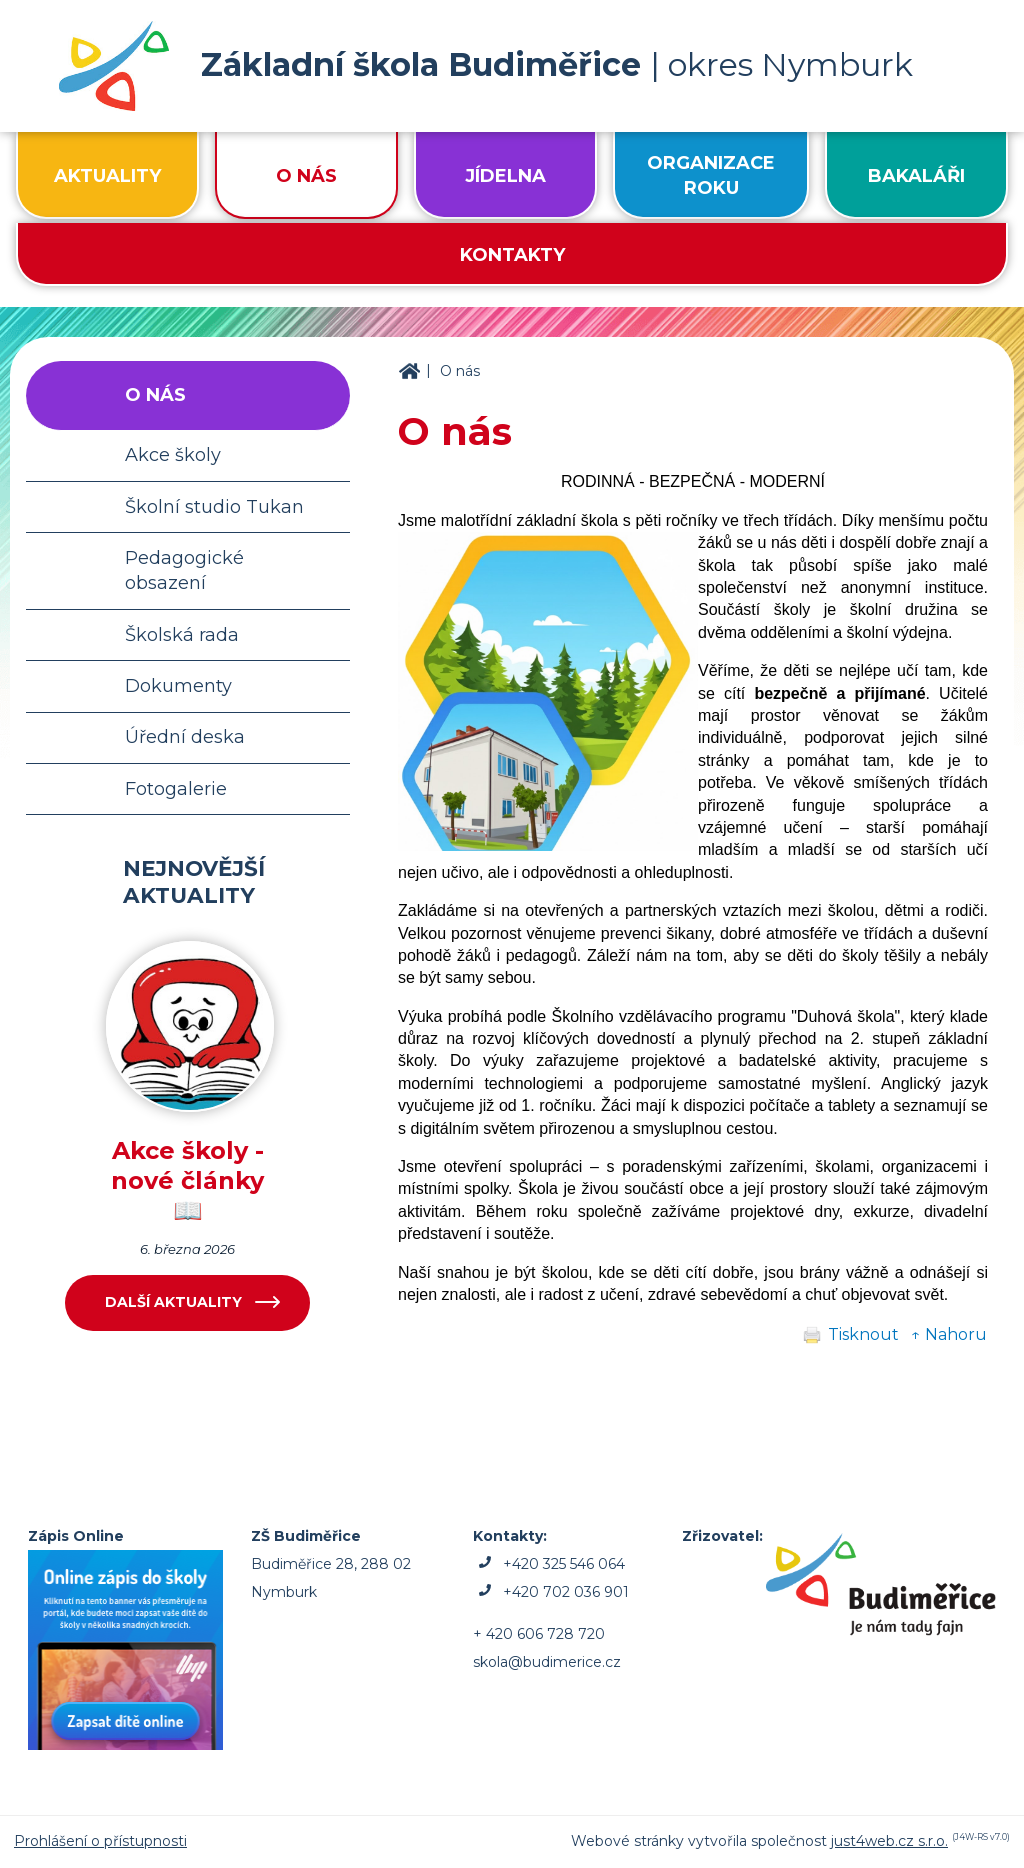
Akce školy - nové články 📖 (187, 1180)
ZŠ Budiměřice (409, 372)
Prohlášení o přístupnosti (100, 1841)
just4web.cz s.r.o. (889, 1841)
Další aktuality (173, 1302)
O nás (460, 371)
